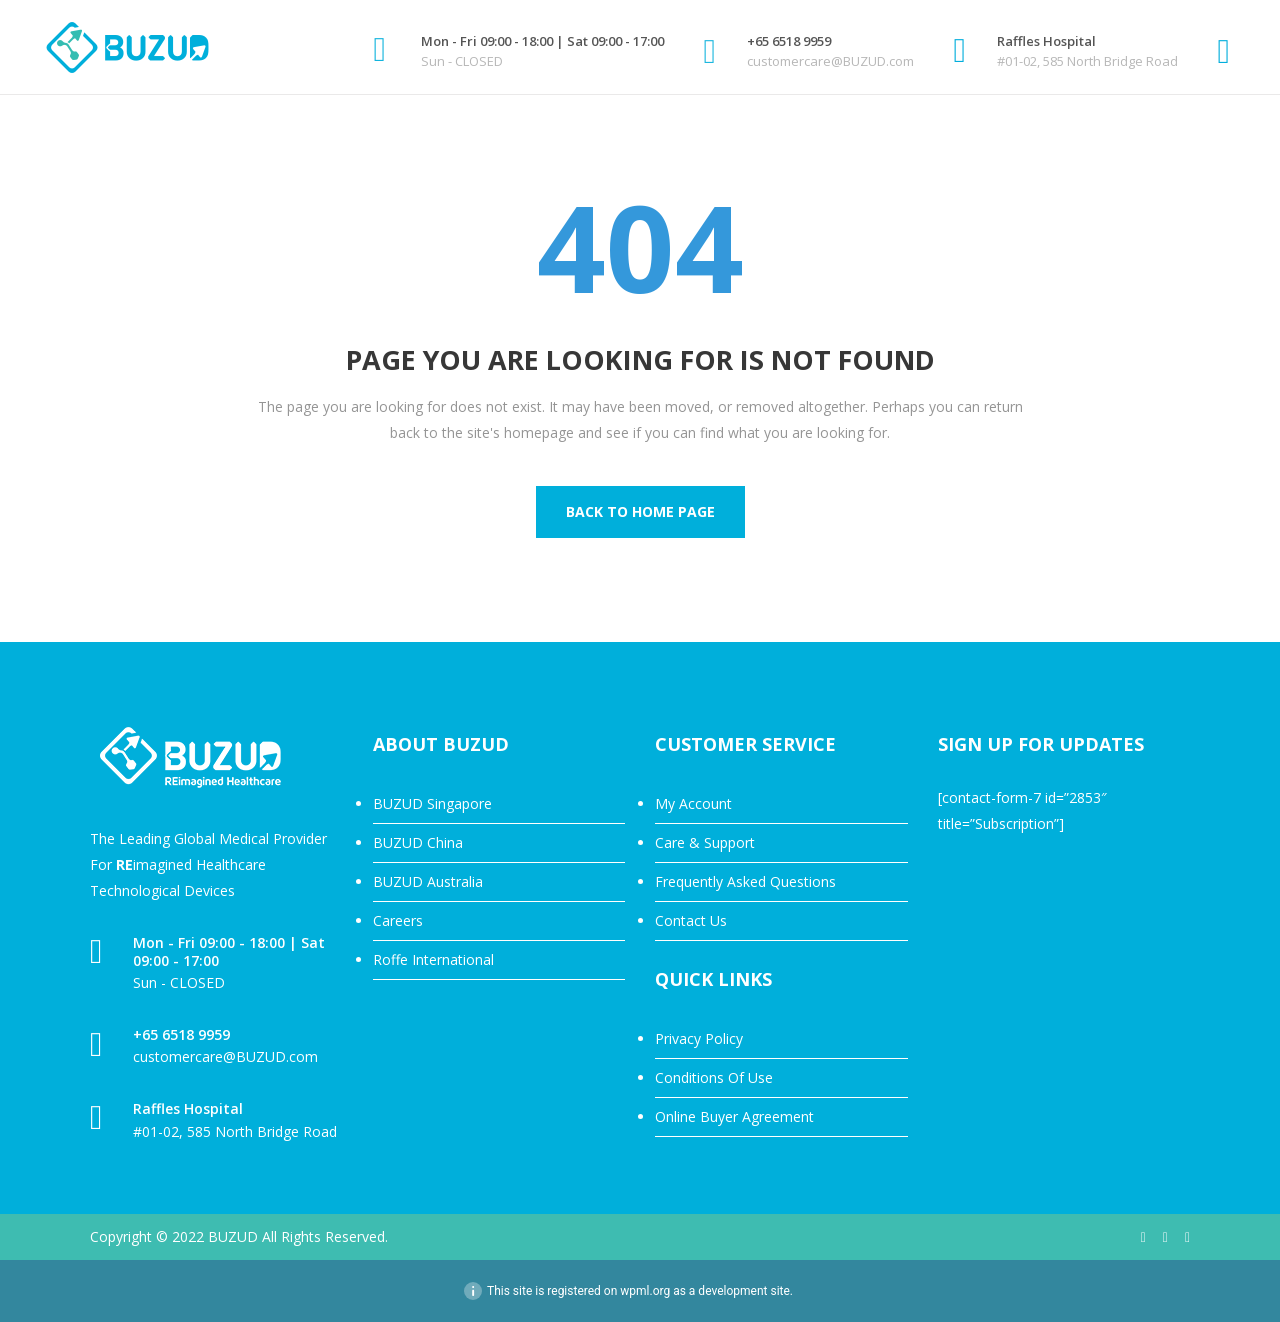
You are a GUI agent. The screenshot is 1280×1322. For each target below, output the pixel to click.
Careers (398, 920)
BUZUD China (418, 842)
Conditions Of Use (714, 1077)
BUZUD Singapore (432, 803)
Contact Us (691, 920)
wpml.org (645, 1291)
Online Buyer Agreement (734, 1116)
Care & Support (705, 842)
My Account (693, 803)
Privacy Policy (699, 1038)
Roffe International (433, 959)
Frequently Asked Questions (745, 881)
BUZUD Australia (428, 881)
